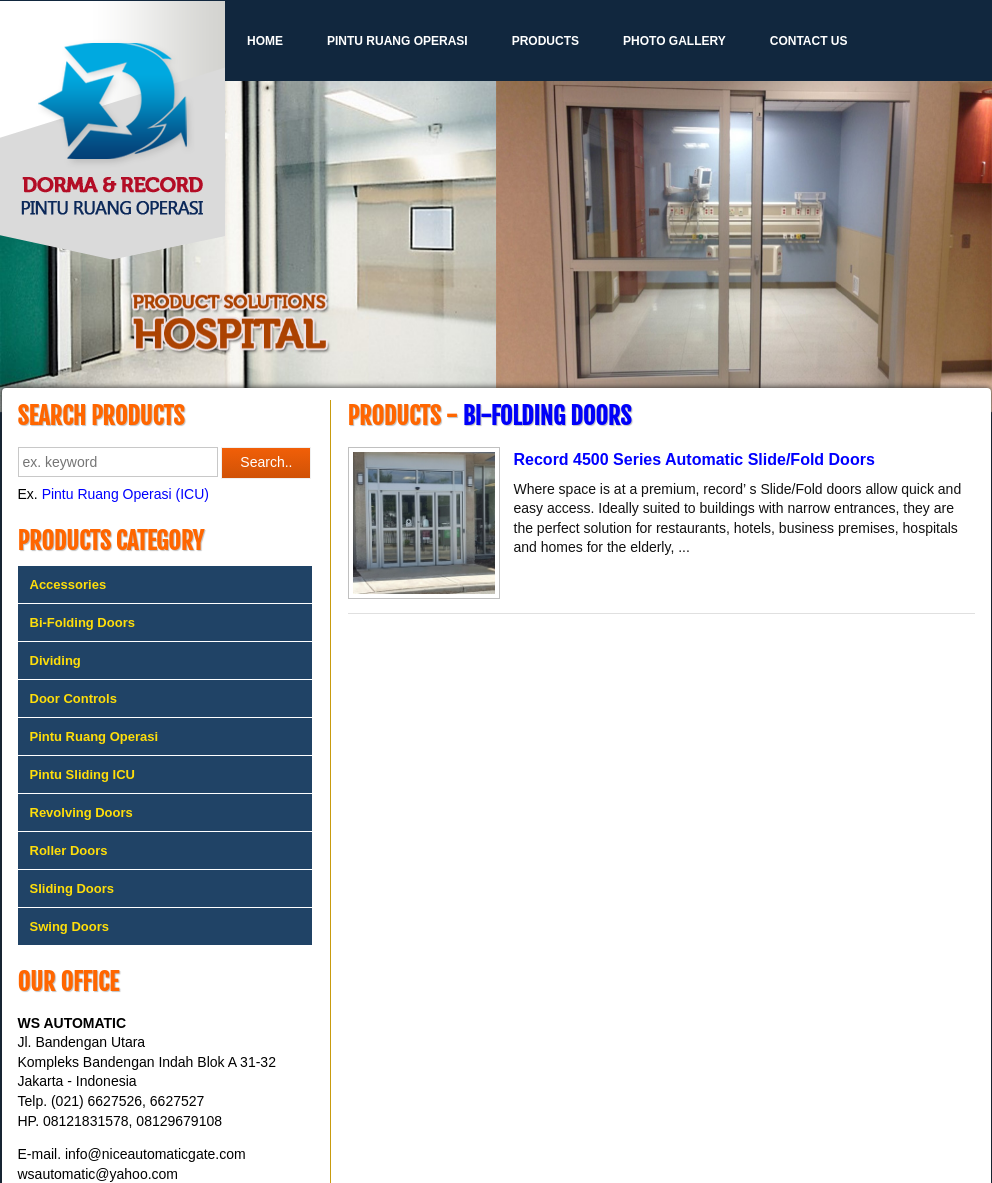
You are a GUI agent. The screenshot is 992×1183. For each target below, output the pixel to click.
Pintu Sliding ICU (82, 774)
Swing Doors (69, 926)
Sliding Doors (72, 888)
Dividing (55, 660)
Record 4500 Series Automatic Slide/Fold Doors (694, 459)
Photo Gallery (674, 41)
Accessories (68, 584)
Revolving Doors (81, 812)
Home (265, 41)
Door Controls (73, 698)
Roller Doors (69, 850)
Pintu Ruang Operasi (397, 41)
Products (545, 41)
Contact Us (809, 41)
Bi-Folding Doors (82, 622)
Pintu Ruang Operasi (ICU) (125, 494)
